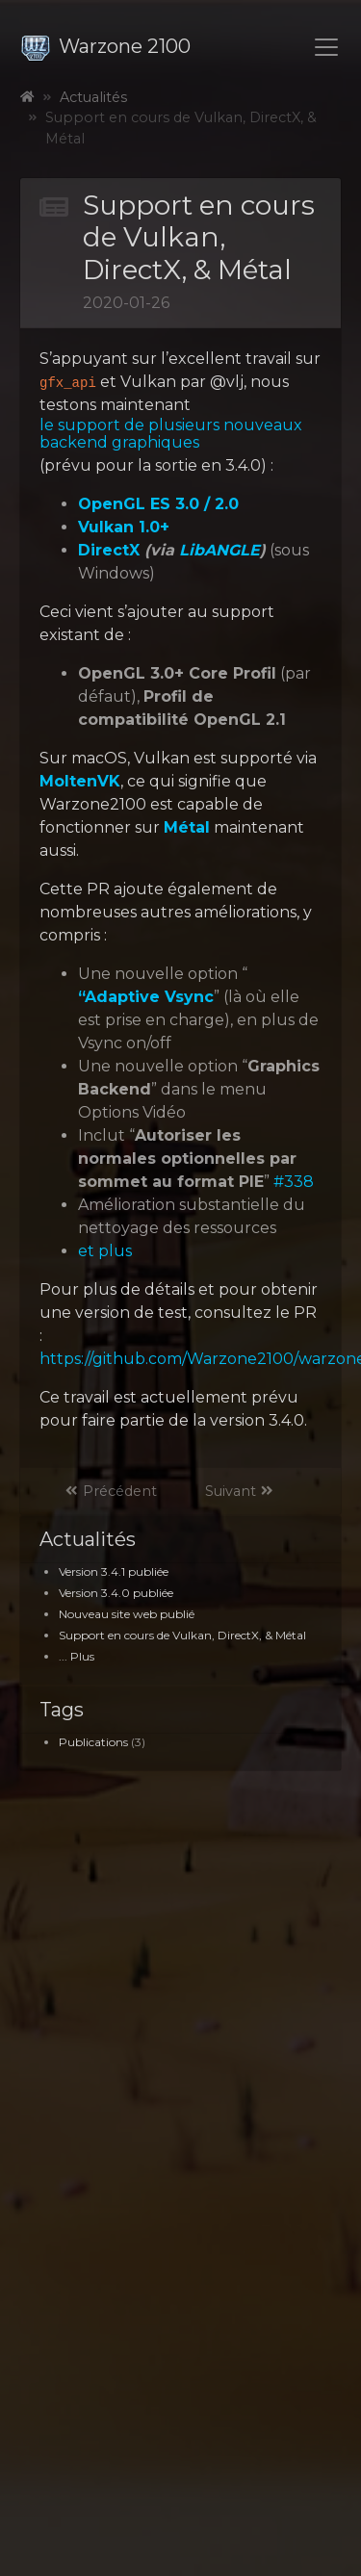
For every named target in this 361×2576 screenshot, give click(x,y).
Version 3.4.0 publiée (116, 1592)
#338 (293, 1182)
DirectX (109, 550)
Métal (187, 828)
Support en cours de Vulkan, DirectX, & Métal (182, 1635)
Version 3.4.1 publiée (113, 1571)
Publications (93, 1742)
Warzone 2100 (105, 46)
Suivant (239, 1491)
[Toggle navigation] (326, 47)
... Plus (76, 1656)
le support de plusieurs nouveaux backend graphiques (170, 434)
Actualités (93, 97)
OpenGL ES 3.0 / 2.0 (158, 504)
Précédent (110, 1491)
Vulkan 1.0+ (123, 527)
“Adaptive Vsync (146, 997)
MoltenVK (79, 781)
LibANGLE (219, 550)
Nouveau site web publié (126, 1614)
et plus (105, 1251)
